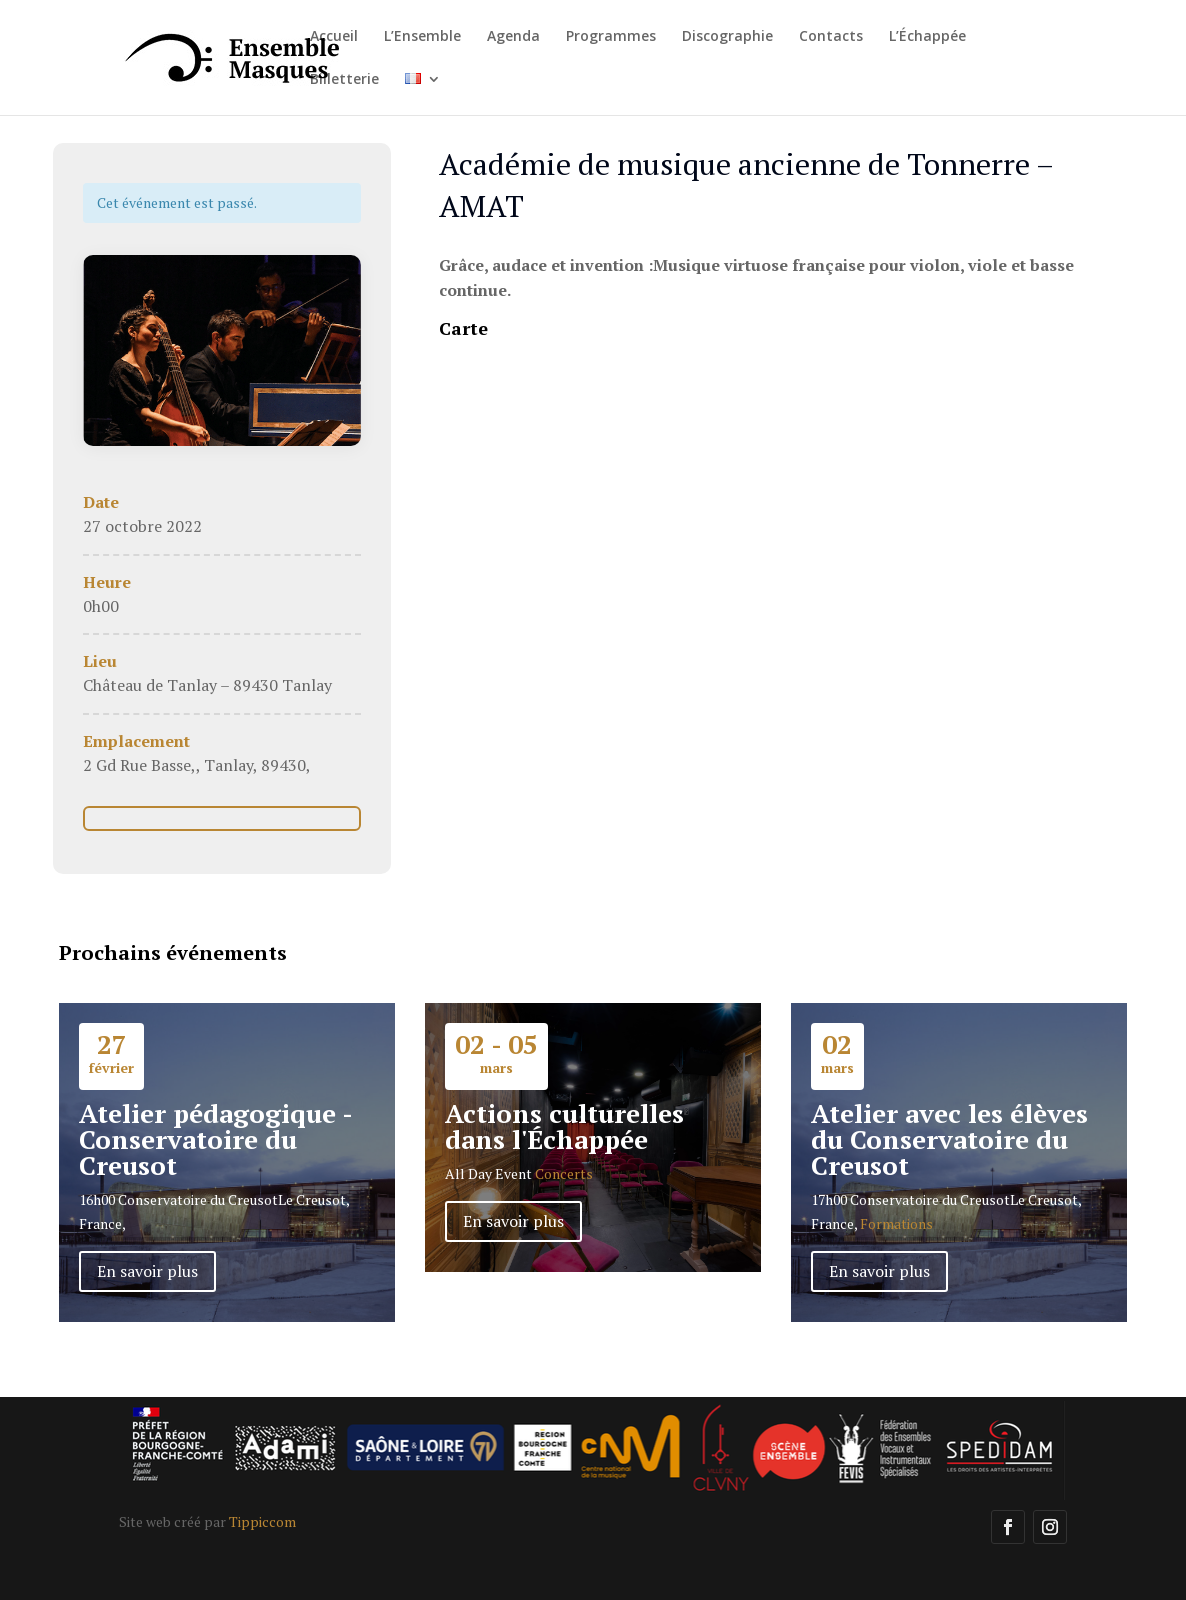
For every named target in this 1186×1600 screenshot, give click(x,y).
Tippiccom (262, 1521)
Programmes (611, 37)
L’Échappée (927, 37)
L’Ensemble (422, 37)
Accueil (334, 37)
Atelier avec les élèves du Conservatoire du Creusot (949, 1139)
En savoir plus (147, 1271)
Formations (896, 1223)
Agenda (513, 37)
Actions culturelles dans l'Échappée (564, 1126)
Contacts (831, 37)
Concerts (564, 1173)
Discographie (727, 37)
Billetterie (344, 80)
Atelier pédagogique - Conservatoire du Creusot (215, 1139)
